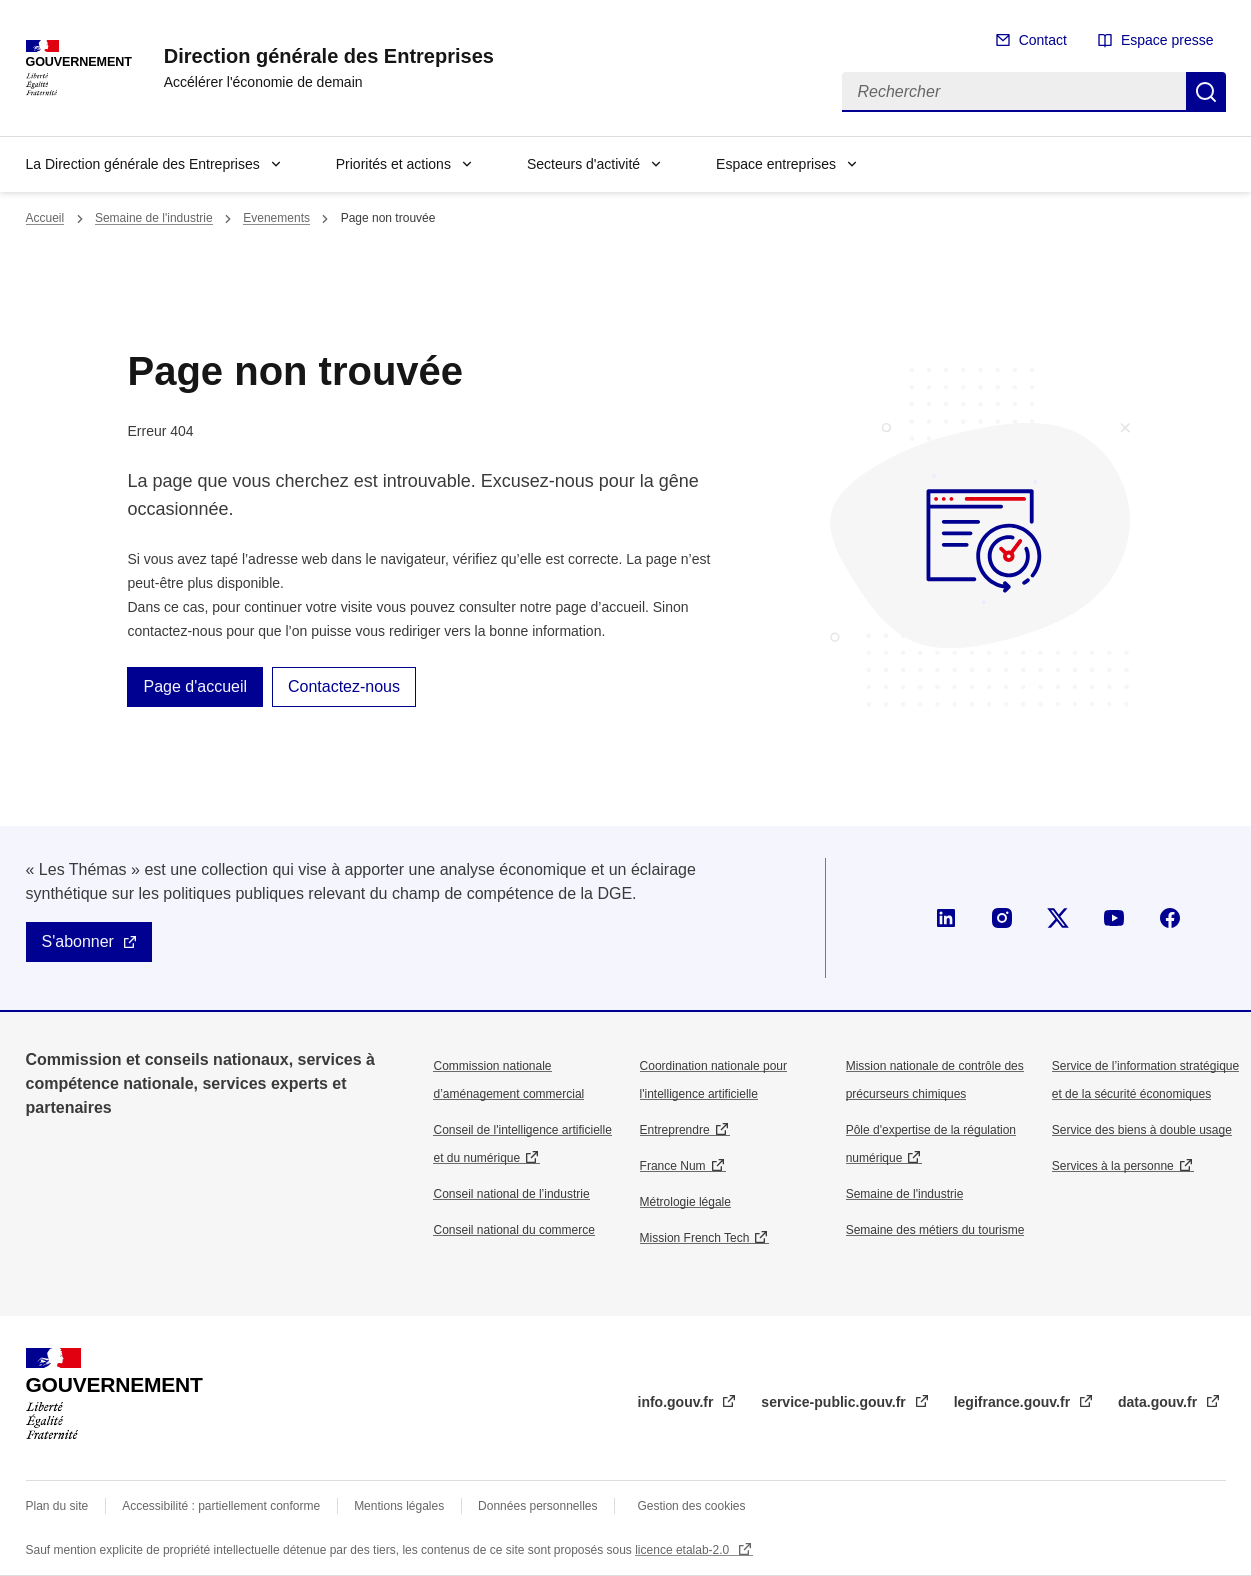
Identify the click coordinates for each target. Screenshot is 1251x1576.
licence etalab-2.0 (683, 1550)
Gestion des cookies (691, 1506)
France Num (673, 1166)
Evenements (276, 218)
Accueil (45, 218)
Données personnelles (537, 1506)
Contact (1043, 40)
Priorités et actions (393, 164)
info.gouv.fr (678, 1402)
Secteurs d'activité (583, 164)
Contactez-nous (344, 686)
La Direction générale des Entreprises (143, 164)
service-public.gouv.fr (835, 1402)
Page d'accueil (195, 686)
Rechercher (1206, 92)
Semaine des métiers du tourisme (935, 1230)
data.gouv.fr (1159, 1402)
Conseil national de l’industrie (511, 1194)
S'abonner (78, 941)
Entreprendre (675, 1130)
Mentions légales (399, 1506)
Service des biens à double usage (1142, 1130)
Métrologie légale (685, 1202)
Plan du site (57, 1506)
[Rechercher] (1014, 92)
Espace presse (1167, 40)
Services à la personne (1113, 1166)
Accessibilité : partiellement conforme (221, 1506)
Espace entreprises (776, 164)
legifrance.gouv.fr (1014, 1402)
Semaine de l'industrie (154, 218)
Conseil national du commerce (513, 1230)
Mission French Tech (695, 1238)
